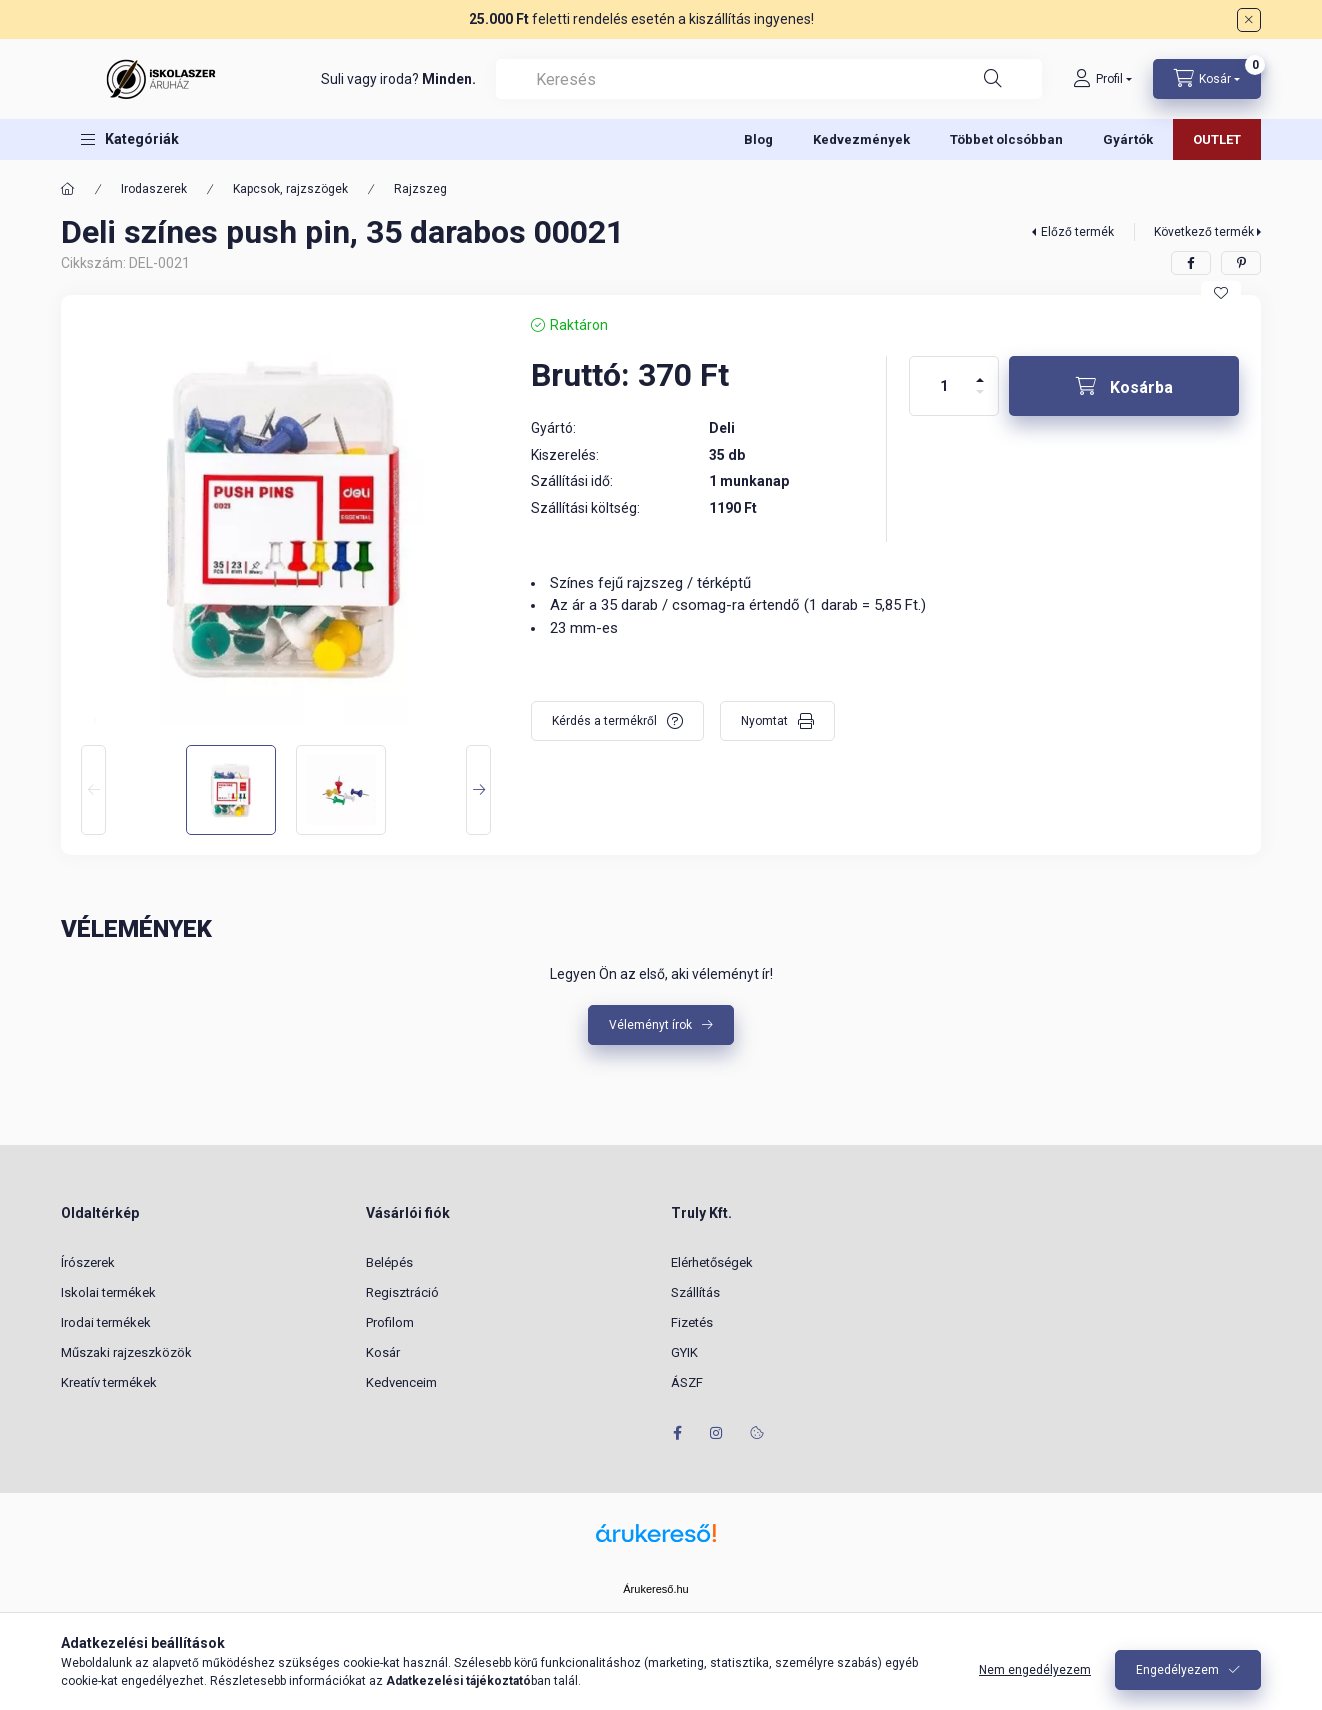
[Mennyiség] (944, 386)
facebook (677, 1433)
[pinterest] (1241, 263)
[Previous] (93, 790)
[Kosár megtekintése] (1207, 79)
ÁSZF (687, 1382)
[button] (130, 139)
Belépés (389, 1262)
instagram (717, 1433)
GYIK (684, 1352)
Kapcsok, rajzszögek (290, 189)
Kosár (383, 1352)
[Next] (478, 790)
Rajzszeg (420, 189)
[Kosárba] (1124, 386)
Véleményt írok (650, 1025)
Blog (758, 139)
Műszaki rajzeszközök (126, 1352)
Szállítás (695, 1292)
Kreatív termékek (109, 1382)
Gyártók (1128, 139)
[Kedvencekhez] (1221, 293)
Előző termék (1077, 232)
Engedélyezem (1177, 1670)
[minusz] (980, 400)
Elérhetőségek (712, 1262)
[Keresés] (993, 79)
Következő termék (1204, 232)
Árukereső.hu (655, 1589)
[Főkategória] (68, 189)
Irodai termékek (106, 1322)
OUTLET (1217, 139)
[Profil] (1102, 79)
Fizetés (692, 1322)
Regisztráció (402, 1292)
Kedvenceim (401, 1382)
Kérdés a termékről (604, 721)
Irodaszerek (154, 189)
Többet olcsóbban (1006, 139)
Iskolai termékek (108, 1292)
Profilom (390, 1322)
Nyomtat (764, 721)
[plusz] (980, 371)
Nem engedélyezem (1035, 1670)
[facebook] (1191, 263)
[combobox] (769, 79)
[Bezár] (1249, 20)
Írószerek (88, 1262)
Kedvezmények (861, 139)
